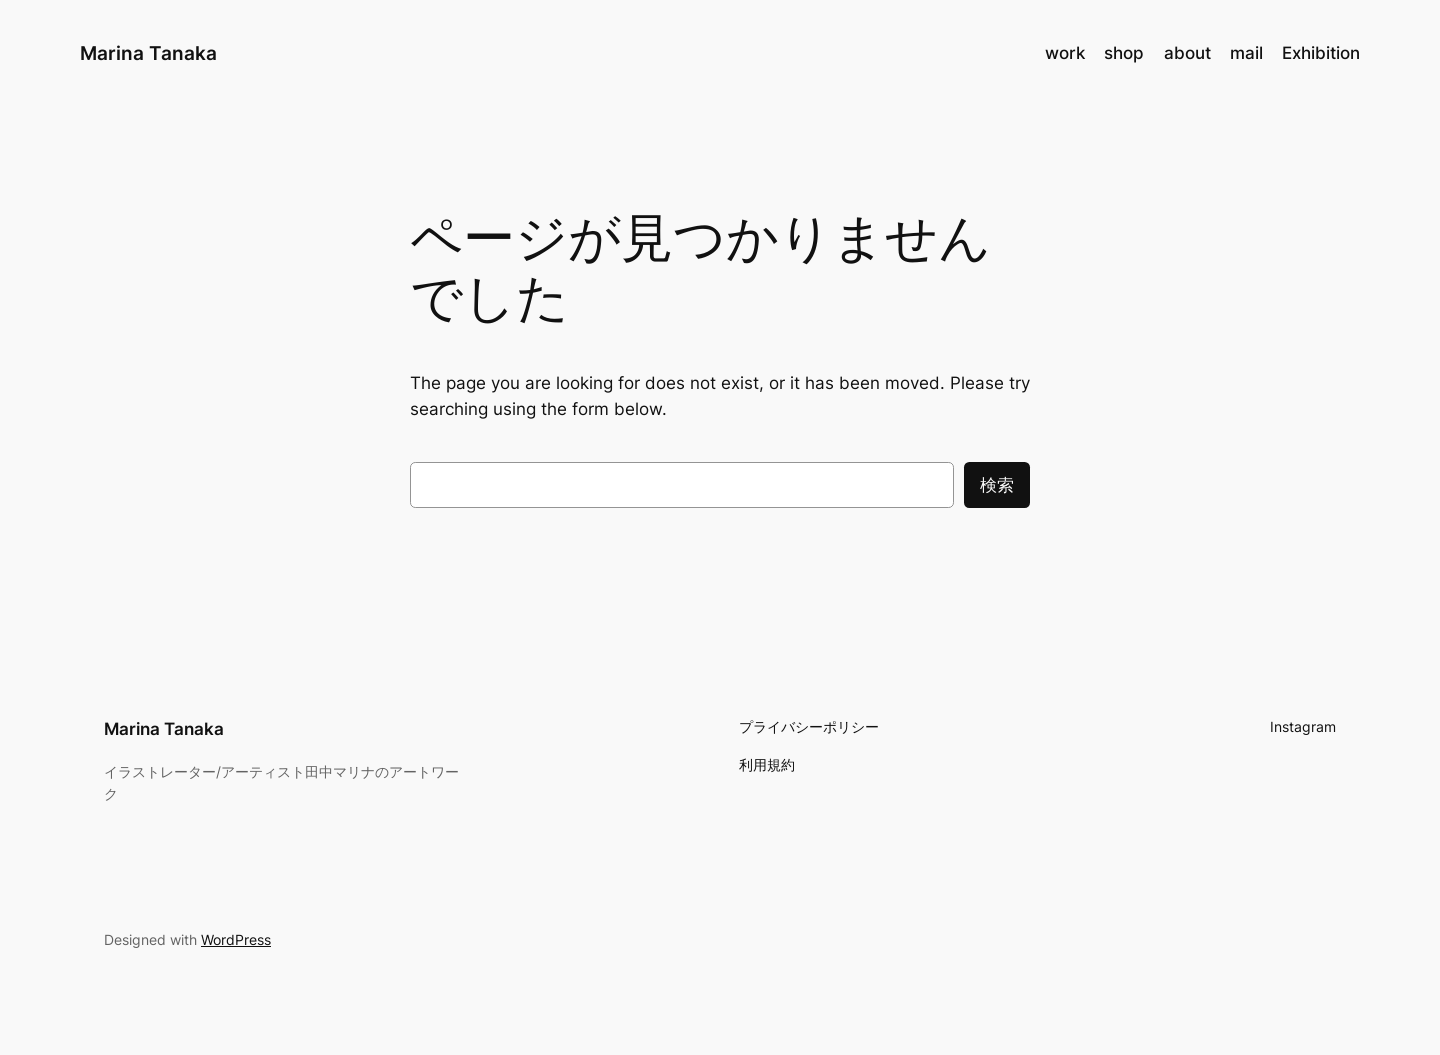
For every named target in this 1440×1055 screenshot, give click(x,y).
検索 (997, 485)
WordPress (236, 939)
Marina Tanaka (148, 53)
